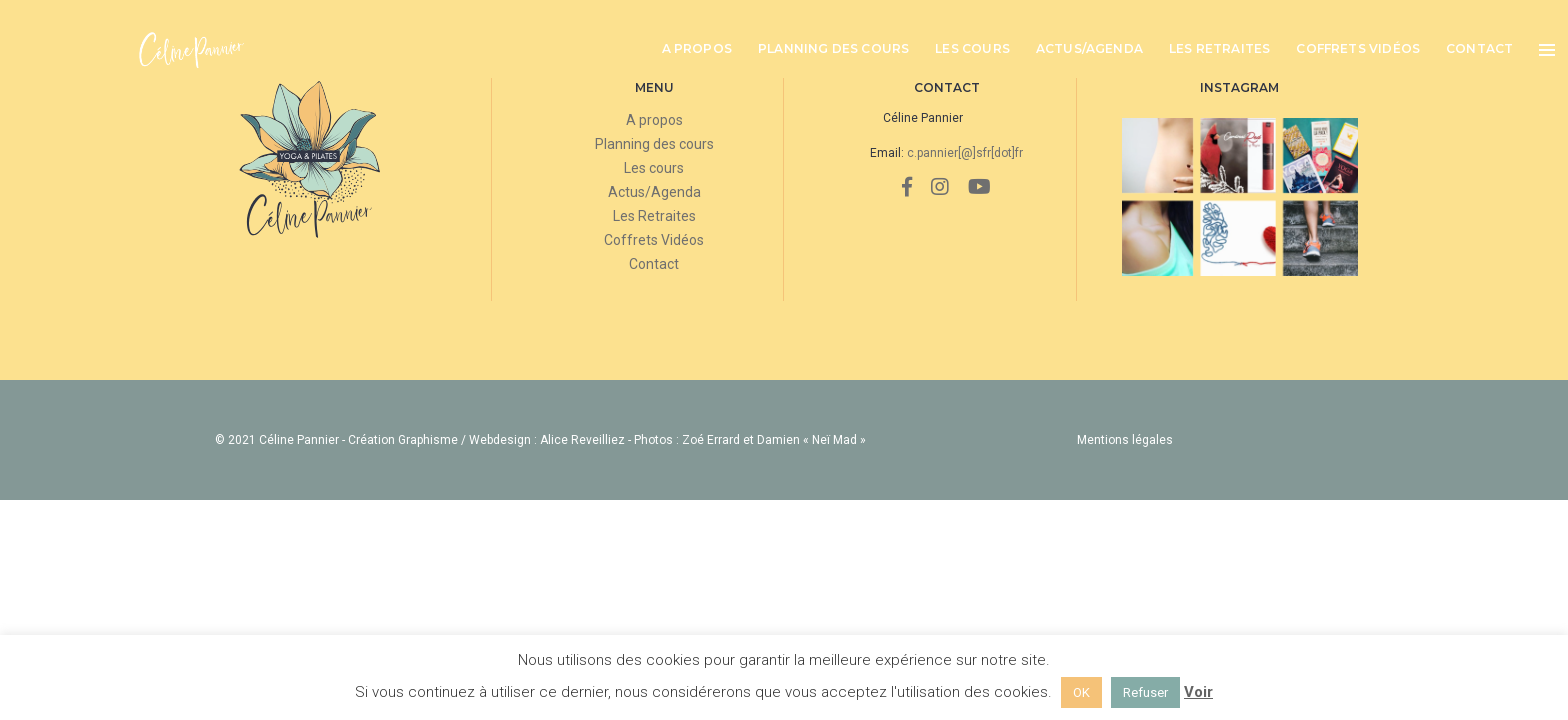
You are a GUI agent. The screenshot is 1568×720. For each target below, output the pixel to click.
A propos (706, 35)
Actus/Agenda (1098, 35)
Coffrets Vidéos (1368, 35)
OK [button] (1081, 692)
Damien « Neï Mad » (811, 440)
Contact (1488, 35)
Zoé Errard (711, 440)
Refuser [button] (1145, 692)
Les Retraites (1228, 35)
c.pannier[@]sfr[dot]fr (965, 153)
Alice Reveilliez (582, 440)
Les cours (982, 35)
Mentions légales (1125, 440)
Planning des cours (842, 35)
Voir (1198, 692)
